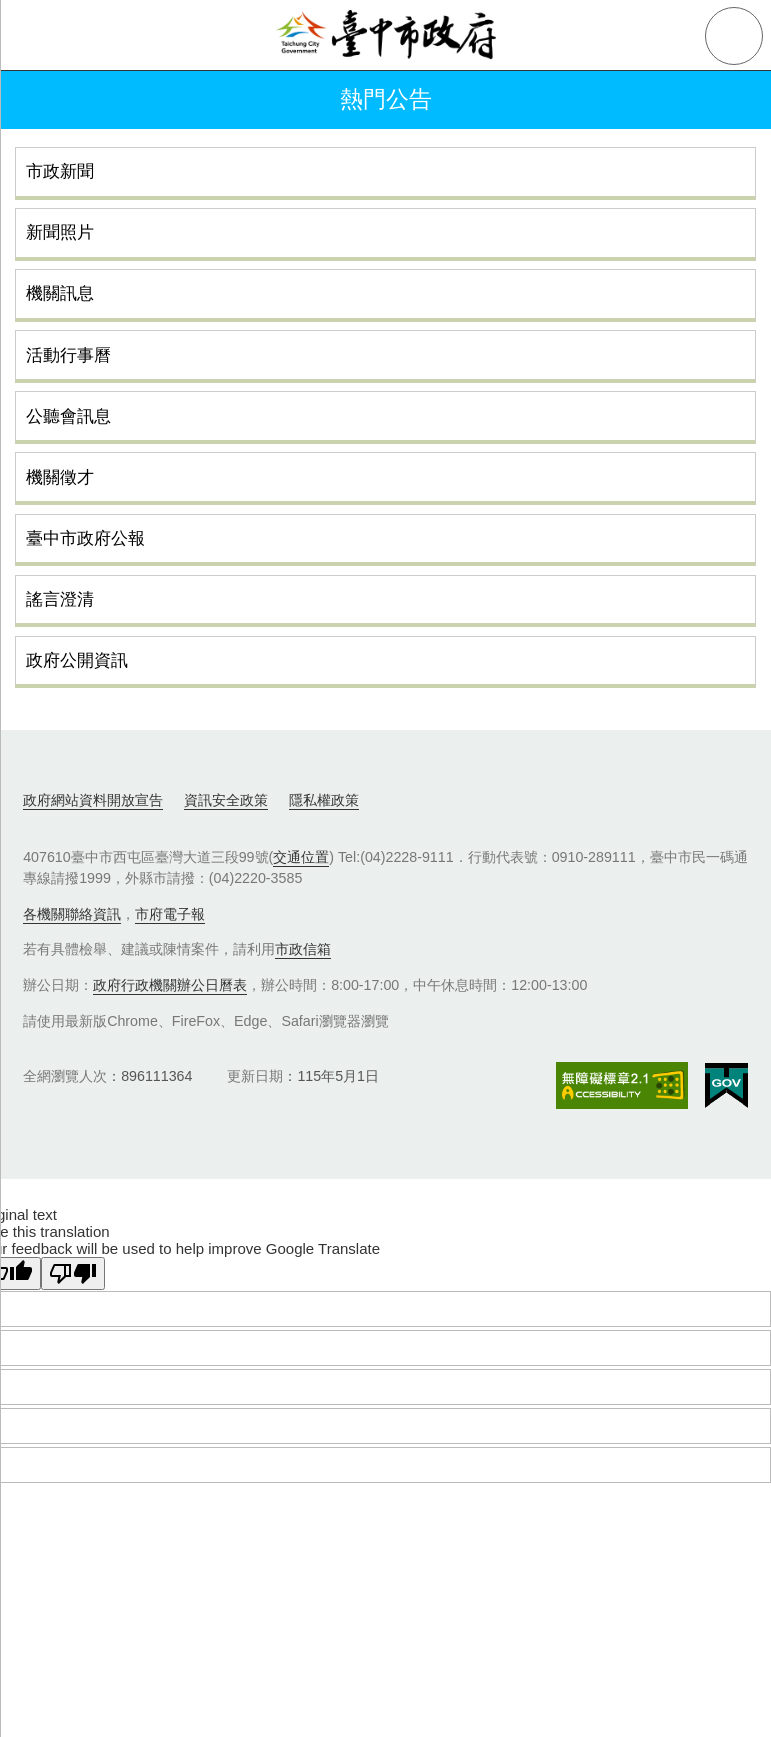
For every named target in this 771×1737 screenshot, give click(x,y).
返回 (42, 100)
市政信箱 (303, 949)
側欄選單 (36, 36)
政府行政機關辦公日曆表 (170, 985)
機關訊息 (60, 293)
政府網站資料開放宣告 (93, 800)
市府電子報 (170, 914)
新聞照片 (60, 232)
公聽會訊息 (68, 416)
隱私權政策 (324, 800)
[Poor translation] (73, 1273)
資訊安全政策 (226, 800)
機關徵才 (60, 477)
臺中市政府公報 (85, 538)
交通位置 (301, 857)
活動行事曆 (68, 355)
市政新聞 (60, 171)
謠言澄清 (60, 599)
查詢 (734, 36)
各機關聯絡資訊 (72, 914)
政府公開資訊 (77, 660)
